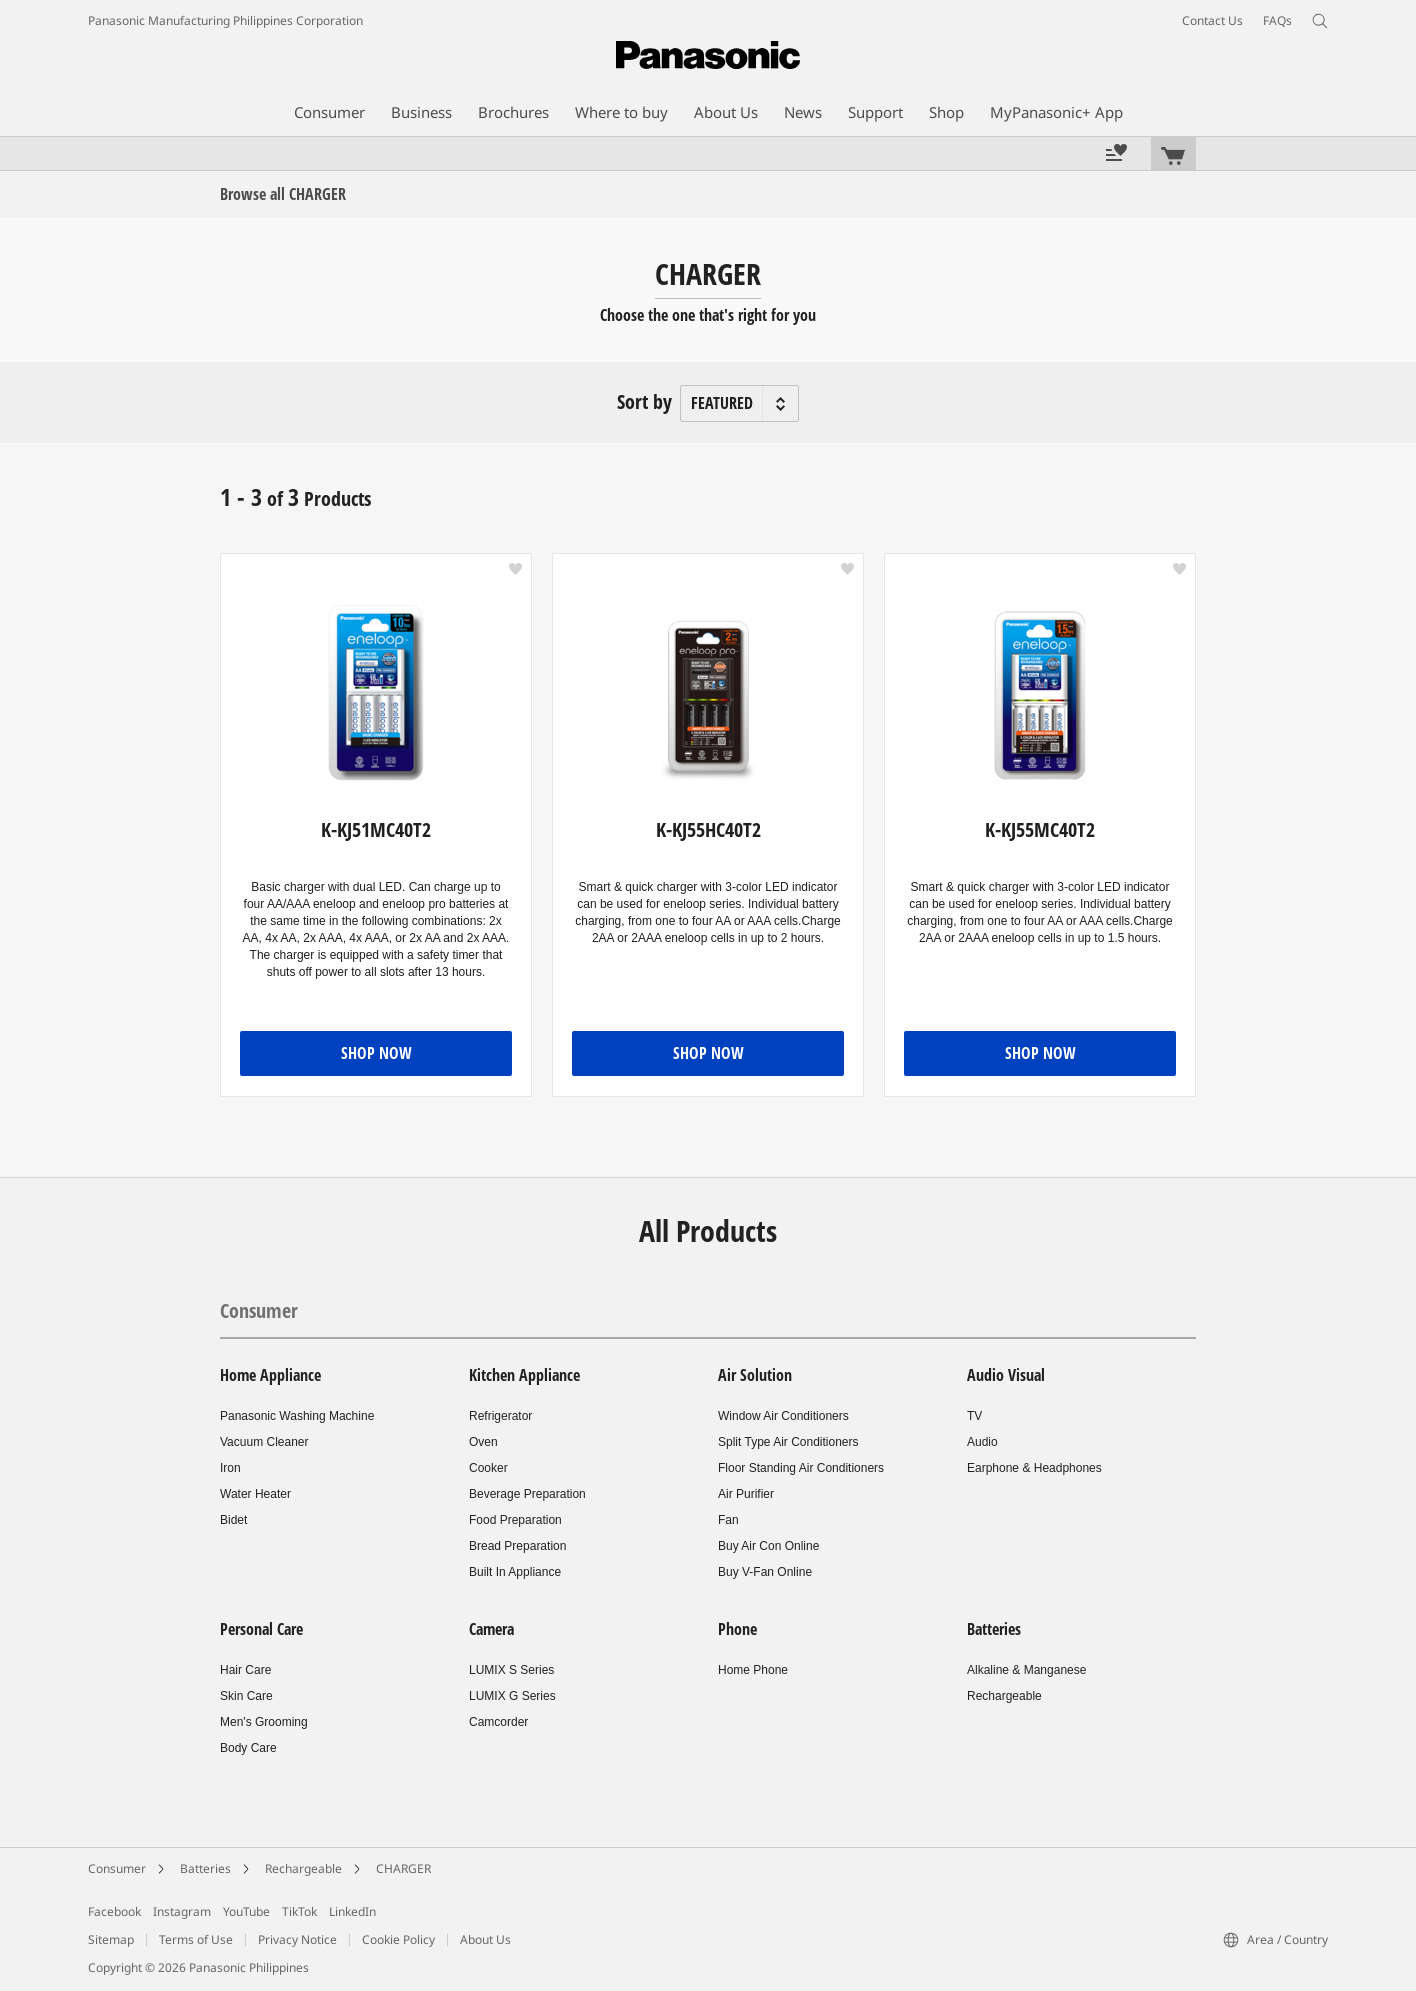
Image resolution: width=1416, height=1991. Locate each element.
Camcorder (498, 1722)
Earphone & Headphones (1034, 1468)
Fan (728, 1520)
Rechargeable (1004, 1696)
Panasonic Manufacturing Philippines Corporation (225, 20)
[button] (515, 569)
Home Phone (753, 1670)
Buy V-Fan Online (765, 1572)
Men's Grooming (264, 1722)
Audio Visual (1006, 1375)
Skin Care (246, 1696)
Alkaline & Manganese (1026, 1670)
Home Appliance (270, 1375)
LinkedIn (352, 1911)
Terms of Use (196, 1939)
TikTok (299, 1911)
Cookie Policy (398, 1939)
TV (974, 1416)
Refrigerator (500, 1416)
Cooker (488, 1468)
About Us (485, 1939)
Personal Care (261, 1629)
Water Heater (255, 1494)
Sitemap (111, 1939)
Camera (491, 1629)
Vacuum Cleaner (264, 1442)
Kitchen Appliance (524, 1375)
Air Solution (755, 1375)
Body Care (248, 1748)
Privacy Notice (297, 1939)
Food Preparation (515, 1520)
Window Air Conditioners (783, 1416)
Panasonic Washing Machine (297, 1416)
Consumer (259, 1310)
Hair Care (245, 1670)
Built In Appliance (515, 1572)
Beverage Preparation (527, 1494)
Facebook (114, 1911)
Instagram (182, 1911)
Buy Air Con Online (768, 1546)
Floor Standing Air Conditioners (801, 1468)
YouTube (246, 1911)
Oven (483, 1442)
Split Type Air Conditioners (788, 1442)
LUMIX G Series (512, 1696)
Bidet (233, 1520)
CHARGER (403, 1868)
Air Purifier (746, 1494)
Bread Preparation (517, 1546)
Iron (230, 1468)
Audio (982, 1442)
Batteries (994, 1629)
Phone (737, 1629)
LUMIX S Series (511, 1670)
